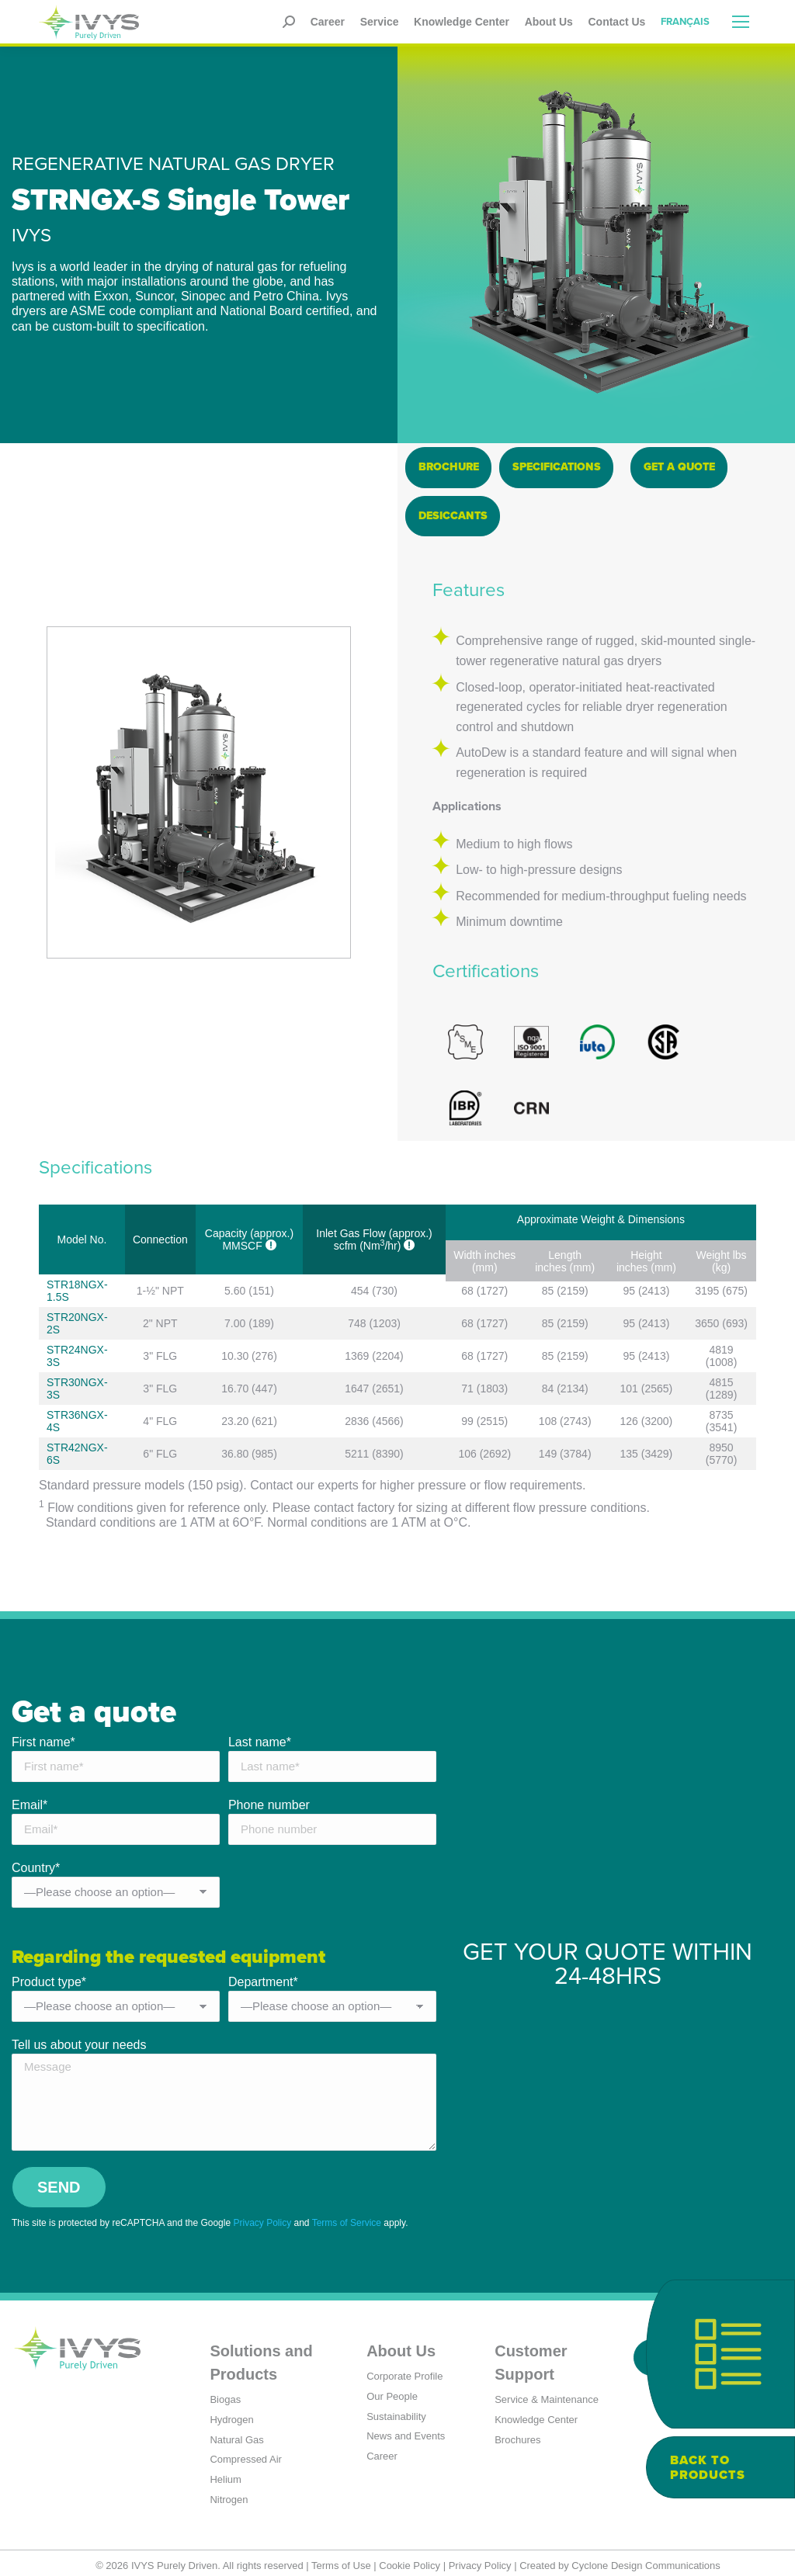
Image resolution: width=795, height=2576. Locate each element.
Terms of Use (341, 2559)
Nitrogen (229, 2494)
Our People (392, 2390)
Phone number (269, 1801)
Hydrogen (231, 2413)
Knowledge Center (536, 2413)
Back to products (707, 2467)
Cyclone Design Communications (645, 2559)
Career (382, 2450)
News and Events (405, 2430)
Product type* (49, 1976)
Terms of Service (346, 2216)
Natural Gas (236, 2433)
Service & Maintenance (547, 2393)
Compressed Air (245, 2454)
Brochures (517, 2433)
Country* (36, 1863)
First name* (43, 1738)
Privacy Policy (262, 2216)
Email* (29, 1801)
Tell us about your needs (79, 2039)
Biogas (225, 2393)
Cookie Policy (409, 2559)
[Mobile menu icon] (740, 21)
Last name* (259, 1738)
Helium (225, 2474)
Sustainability (396, 2410)
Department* (263, 1976)
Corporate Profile (404, 2370)
